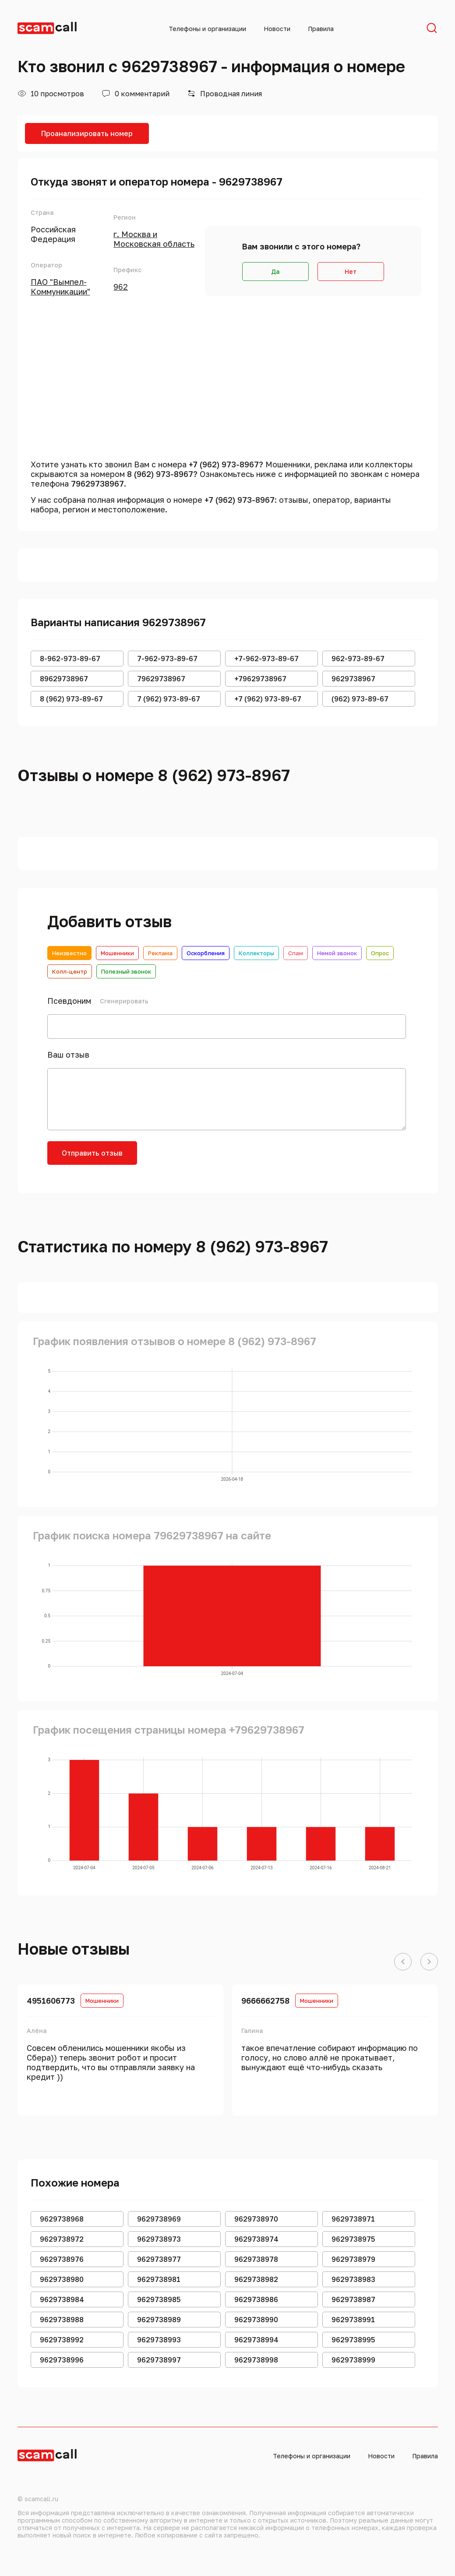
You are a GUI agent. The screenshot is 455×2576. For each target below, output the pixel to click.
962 (120, 286)
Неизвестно (69, 953)
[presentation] (214, 1158)
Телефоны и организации (207, 28)
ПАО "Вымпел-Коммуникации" (60, 286)
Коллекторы (256, 953)
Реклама (160, 953)
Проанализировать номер (87, 133)
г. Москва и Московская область (153, 239)
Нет (350, 271)
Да (275, 271)
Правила (321, 28)
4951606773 (51, 2000)
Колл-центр (69, 971)
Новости (277, 28)
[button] (403, 1962)
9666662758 (265, 2000)
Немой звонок (337, 953)
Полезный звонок (126, 971)
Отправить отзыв (92, 1153)
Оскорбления (206, 953)
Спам (295, 953)
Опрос (380, 953)
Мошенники (117, 953)
